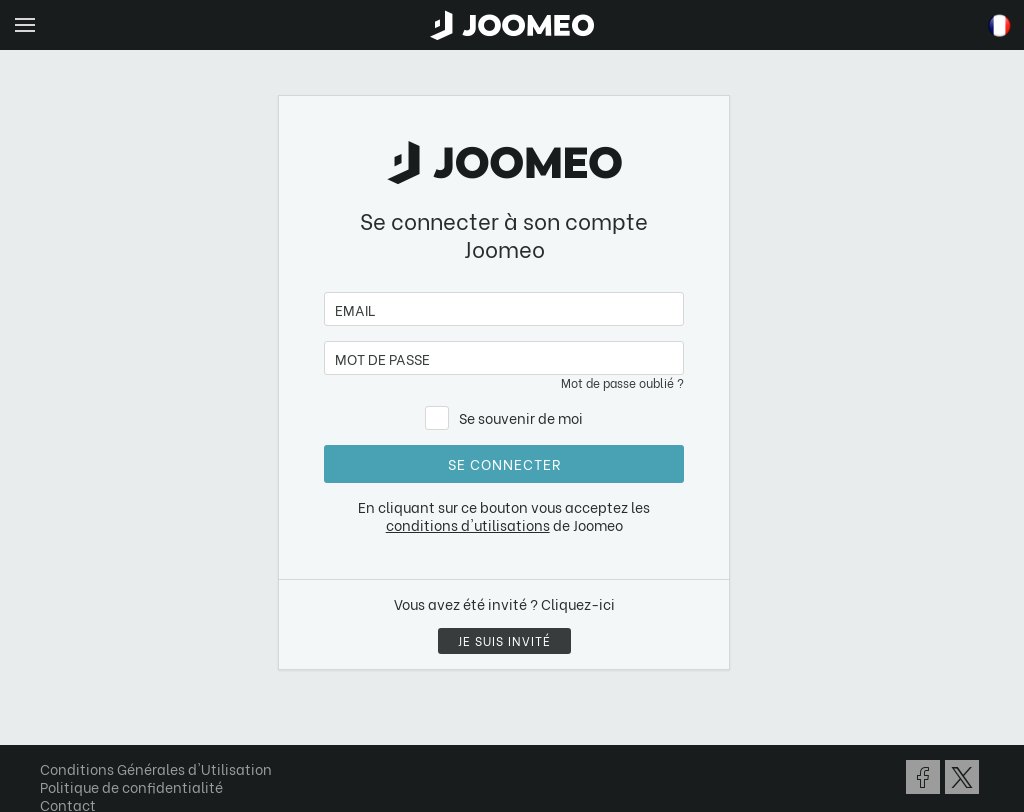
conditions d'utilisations (468, 524)
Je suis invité (504, 640)
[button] (53, 709)
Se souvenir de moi (521, 417)
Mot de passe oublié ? (622, 382)
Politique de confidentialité (131, 786)
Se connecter (504, 463)
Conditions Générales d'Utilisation (156, 768)
